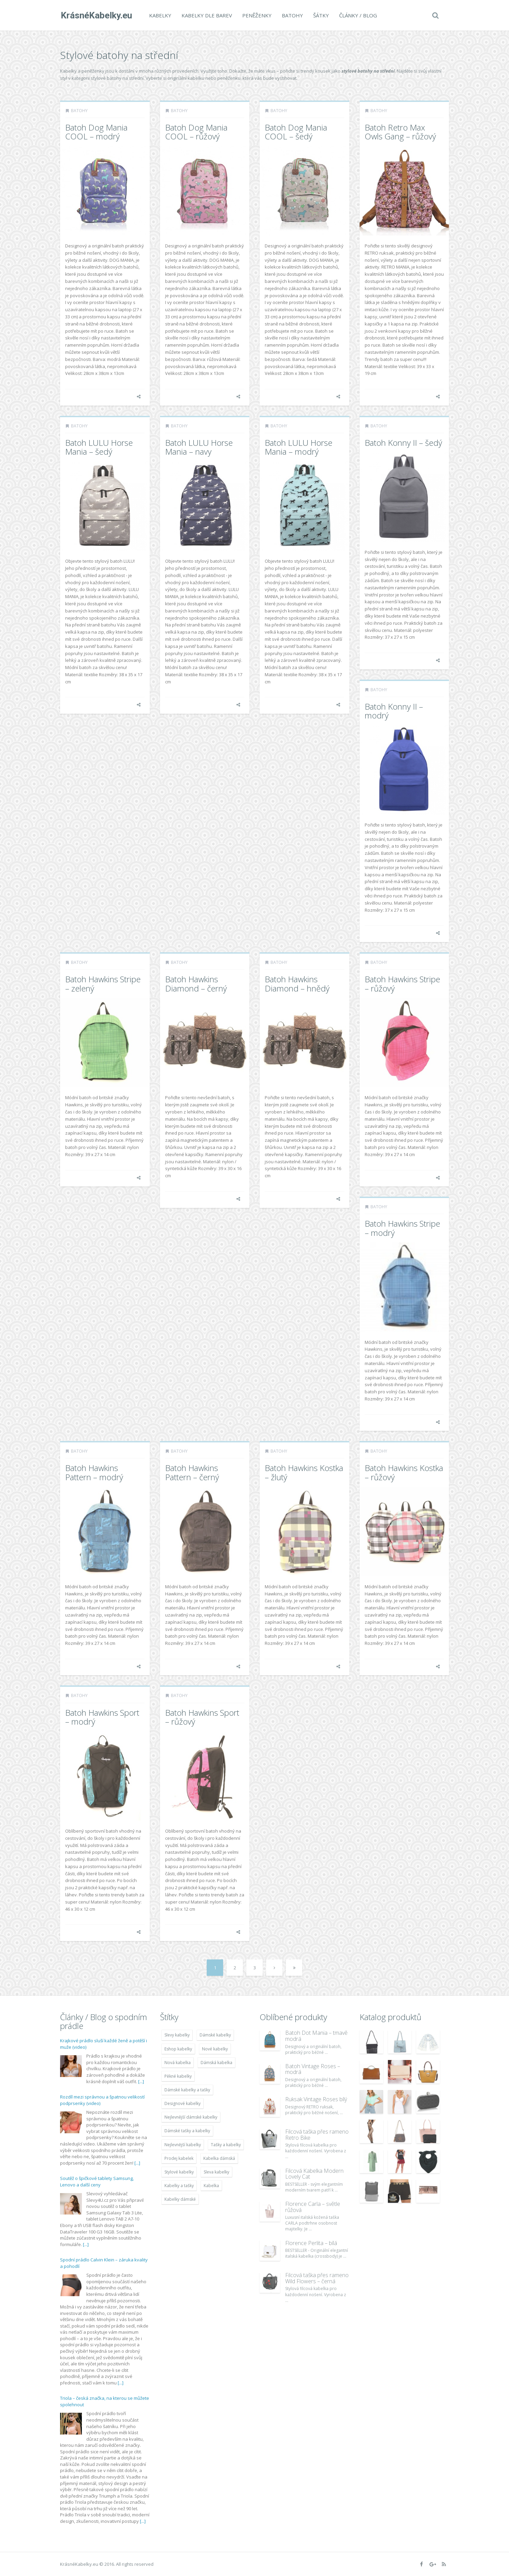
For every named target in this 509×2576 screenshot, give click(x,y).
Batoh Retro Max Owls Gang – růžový (400, 132)
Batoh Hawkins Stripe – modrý (402, 1228)
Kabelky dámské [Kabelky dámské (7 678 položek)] (180, 2199)
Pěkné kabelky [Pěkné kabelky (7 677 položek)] (178, 2076)
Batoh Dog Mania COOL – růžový (196, 132)
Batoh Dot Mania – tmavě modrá (316, 2036)
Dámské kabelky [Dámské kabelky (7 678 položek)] (215, 2035)
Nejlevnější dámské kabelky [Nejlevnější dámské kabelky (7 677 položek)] (190, 2117)
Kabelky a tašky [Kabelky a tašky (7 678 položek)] (179, 2185)
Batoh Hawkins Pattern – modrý (94, 1472)
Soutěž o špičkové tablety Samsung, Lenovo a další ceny (97, 2181)
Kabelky (159, 15)
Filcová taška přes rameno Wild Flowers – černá (317, 2278)
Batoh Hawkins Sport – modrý (102, 1717)
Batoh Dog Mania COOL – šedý (296, 132)
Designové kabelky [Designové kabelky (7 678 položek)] (182, 2103)
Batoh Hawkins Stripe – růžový (402, 983)
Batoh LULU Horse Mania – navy (199, 447)
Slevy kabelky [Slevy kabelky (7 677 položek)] (177, 2035)
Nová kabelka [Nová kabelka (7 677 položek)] (177, 2062)
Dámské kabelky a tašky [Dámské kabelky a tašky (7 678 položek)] (187, 2090)
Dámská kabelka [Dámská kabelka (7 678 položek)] (216, 2062)
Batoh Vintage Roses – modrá (312, 2069)
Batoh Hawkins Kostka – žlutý (304, 1472)
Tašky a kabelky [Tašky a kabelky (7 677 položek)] (226, 2145)
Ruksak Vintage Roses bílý (316, 2099)
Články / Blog (357, 15)
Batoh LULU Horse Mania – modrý (298, 447)
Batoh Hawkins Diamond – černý (196, 983)
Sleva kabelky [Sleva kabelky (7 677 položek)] (216, 2172)
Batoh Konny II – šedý (403, 442)
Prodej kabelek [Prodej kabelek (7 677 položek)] (178, 2158)
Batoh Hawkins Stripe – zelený (103, 983)
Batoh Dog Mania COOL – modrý (96, 132)
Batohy (291, 15)
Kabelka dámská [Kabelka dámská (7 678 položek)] (219, 2158)
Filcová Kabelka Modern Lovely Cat (314, 2174)
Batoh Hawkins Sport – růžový (202, 1717)
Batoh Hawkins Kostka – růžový (404, 1472)
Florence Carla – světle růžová (312, 2207)
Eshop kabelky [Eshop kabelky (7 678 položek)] (178, 2049)
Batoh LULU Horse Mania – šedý (99, 447)
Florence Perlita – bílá (311, 2243)
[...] (141, 2081)
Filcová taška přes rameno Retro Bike (317, 2134)
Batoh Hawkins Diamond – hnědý (297, 983)
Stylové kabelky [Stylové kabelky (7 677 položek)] (179, 2172)
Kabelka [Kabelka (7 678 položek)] (211, 2185)
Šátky (320, 15)
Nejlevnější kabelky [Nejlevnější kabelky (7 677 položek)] (182, 2145)
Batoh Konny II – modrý (394, 711)
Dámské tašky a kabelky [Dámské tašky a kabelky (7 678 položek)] (187, 2131)
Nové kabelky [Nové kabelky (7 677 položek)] (215, 2049)
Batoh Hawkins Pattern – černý (192, 1472)
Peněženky (256, 15)
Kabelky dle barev (206, 15)
